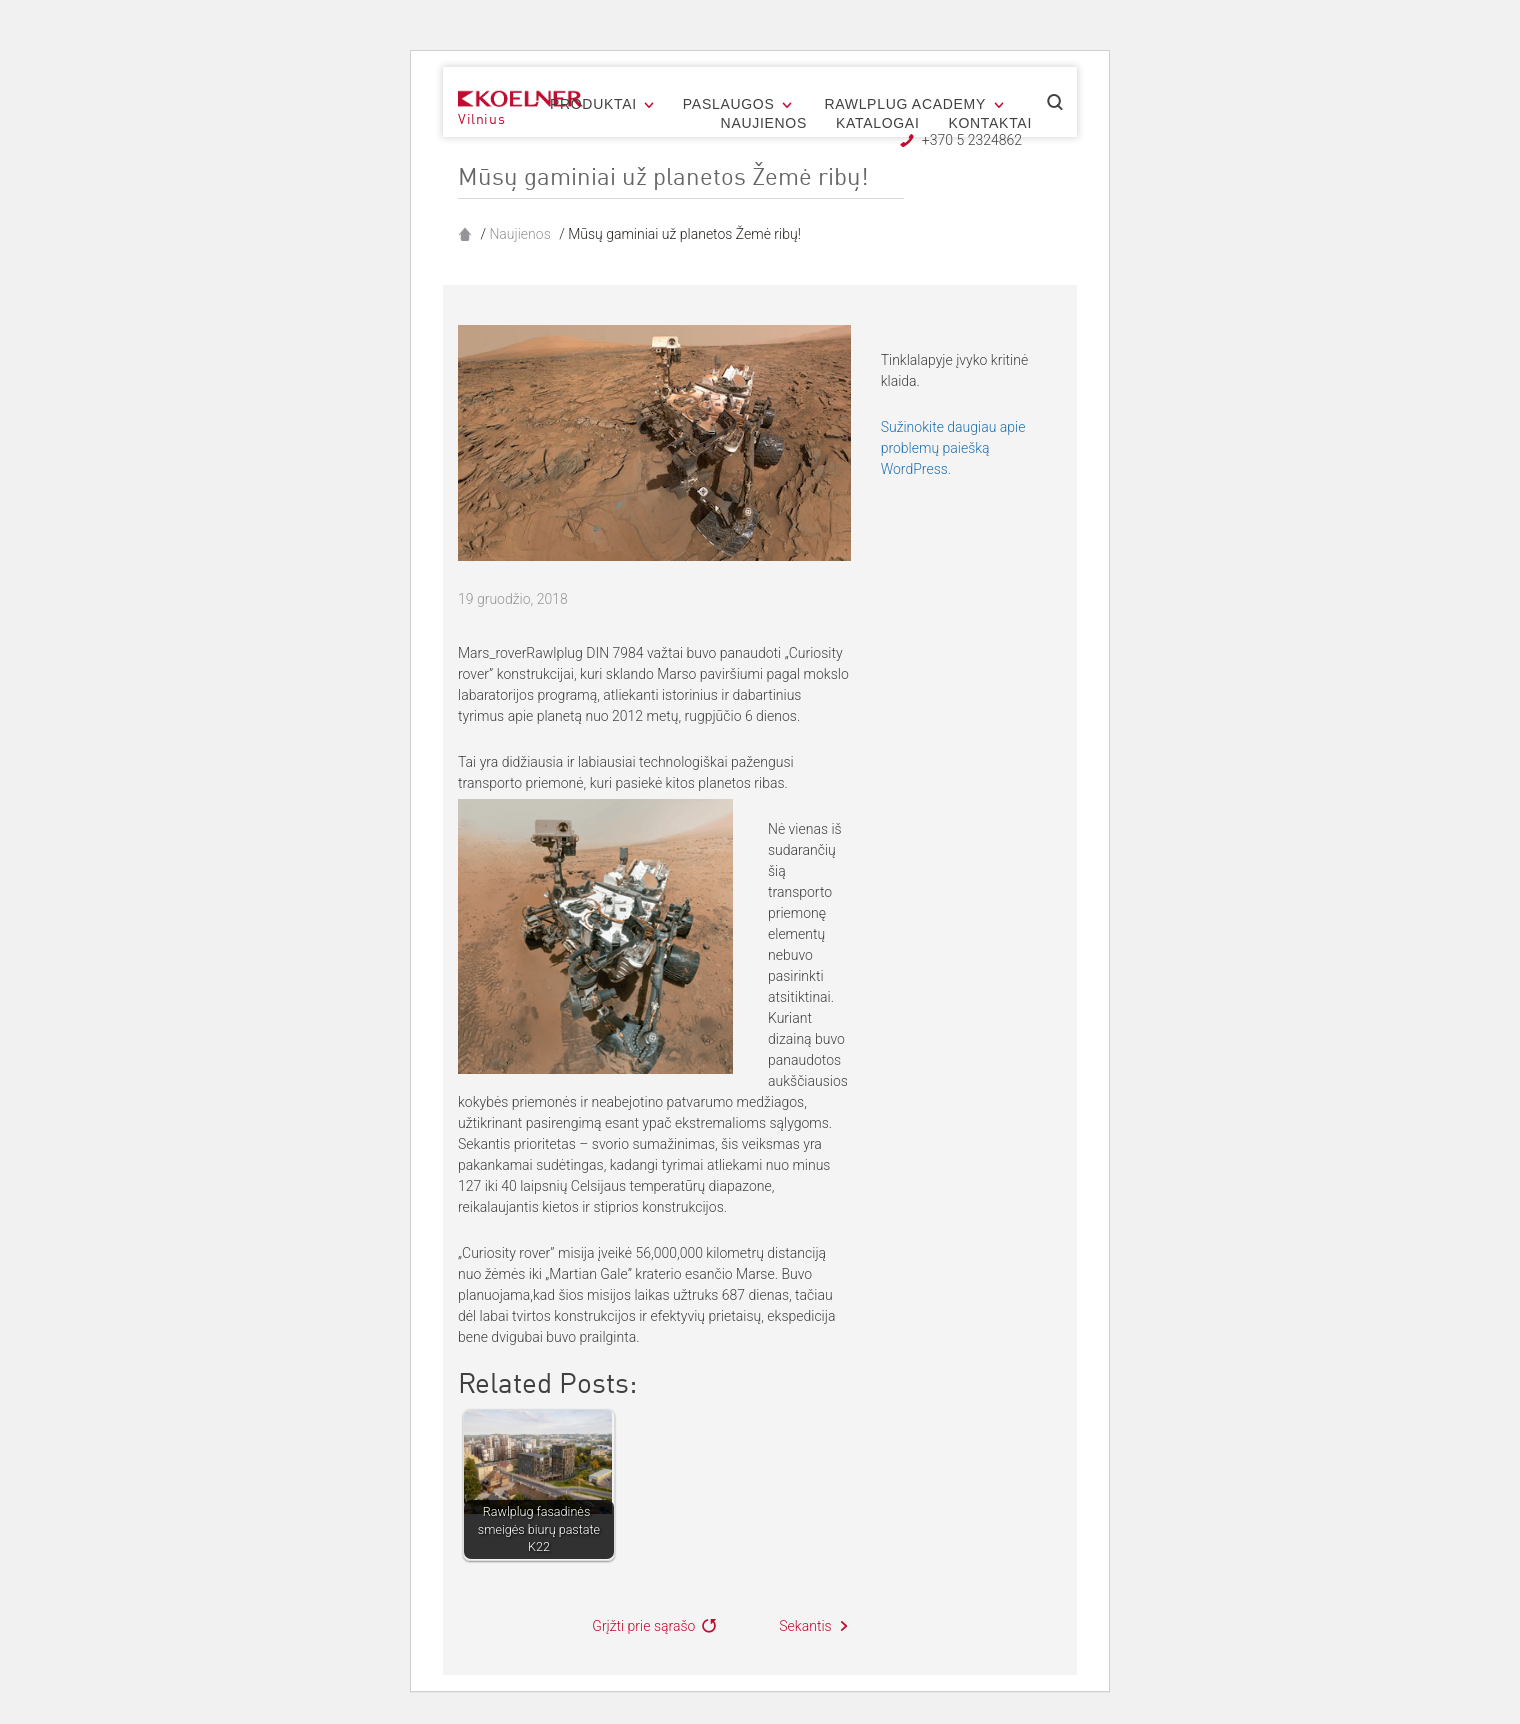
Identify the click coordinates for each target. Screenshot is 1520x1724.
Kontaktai (990, 123)
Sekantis (805, 1626)
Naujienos (764, 123)
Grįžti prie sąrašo (643, 1626)
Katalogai (878, 123)
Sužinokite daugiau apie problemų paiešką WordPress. (953, 448)
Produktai (593, 104)
